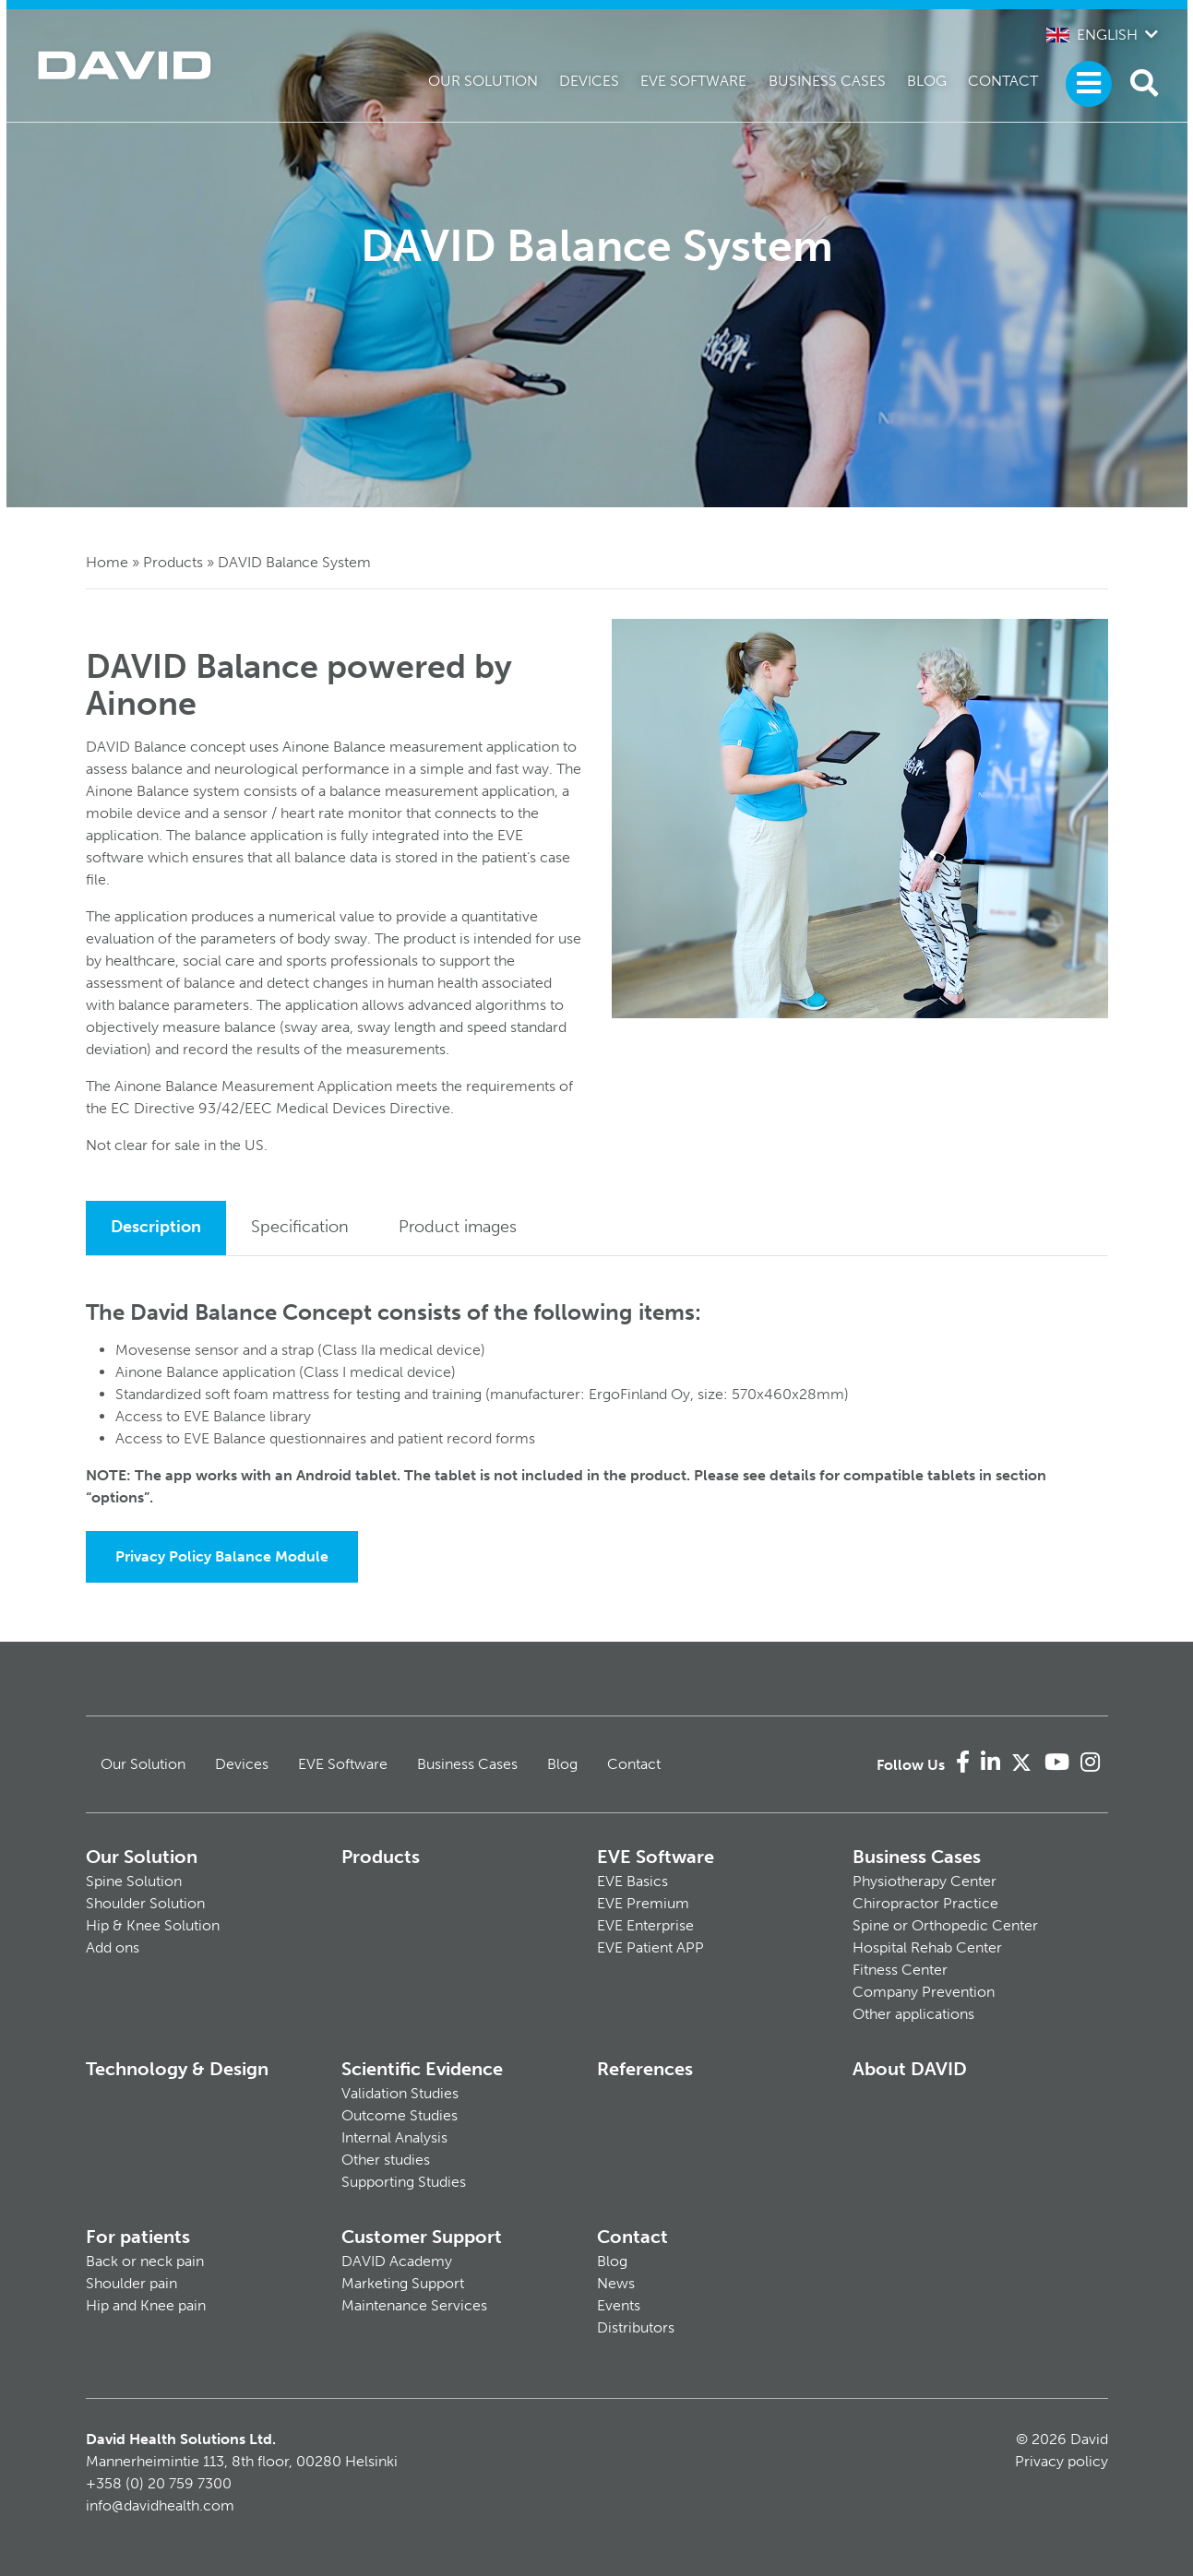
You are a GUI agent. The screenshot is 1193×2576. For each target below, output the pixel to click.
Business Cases (827, 80)
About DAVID (910, 2069)
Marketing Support (402, 2283)
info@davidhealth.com (160, 2505)
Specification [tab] (300, 1227)
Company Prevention (924, 1991)
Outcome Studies (399, 2115)
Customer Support (421, 2237)
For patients (138, 2237)
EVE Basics (632, 1881)
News (616, 2283)
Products (173, 562)
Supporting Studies (403, 2181)
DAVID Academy (396, 2261)
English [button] (1092, 34)
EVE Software (693, 80)
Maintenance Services (414, 2305)
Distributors (635, 2327)
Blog (927, 80)
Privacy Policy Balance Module (221, 1556)
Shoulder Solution (145, 1903)
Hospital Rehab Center (927, 1947)
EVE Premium (643, 1903)
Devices (589, 80)
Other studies (385, 2159)
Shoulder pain (131, 2283)
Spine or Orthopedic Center (945, 1925)
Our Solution (483, 80)
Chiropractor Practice (925, 1903)
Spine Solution (134, 1881)
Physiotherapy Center (924, 1881)
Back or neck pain (145, 2261)
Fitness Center (900, 1969)
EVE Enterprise (645, 1925)
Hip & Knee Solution (153, 1925)
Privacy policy (1061, 2461)
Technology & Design (177, 2069)
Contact (1003, 80)
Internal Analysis (394, 2137)
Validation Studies (400, 2093)
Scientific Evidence (422, 2069)
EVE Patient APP (650, 1947)
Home (107, 562)
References (645, 2069)
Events (618, 2305)
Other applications (913, 2014)
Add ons (112, 1947)
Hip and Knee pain (146, 2305)
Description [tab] (156, 1227)
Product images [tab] (458, 1227)
